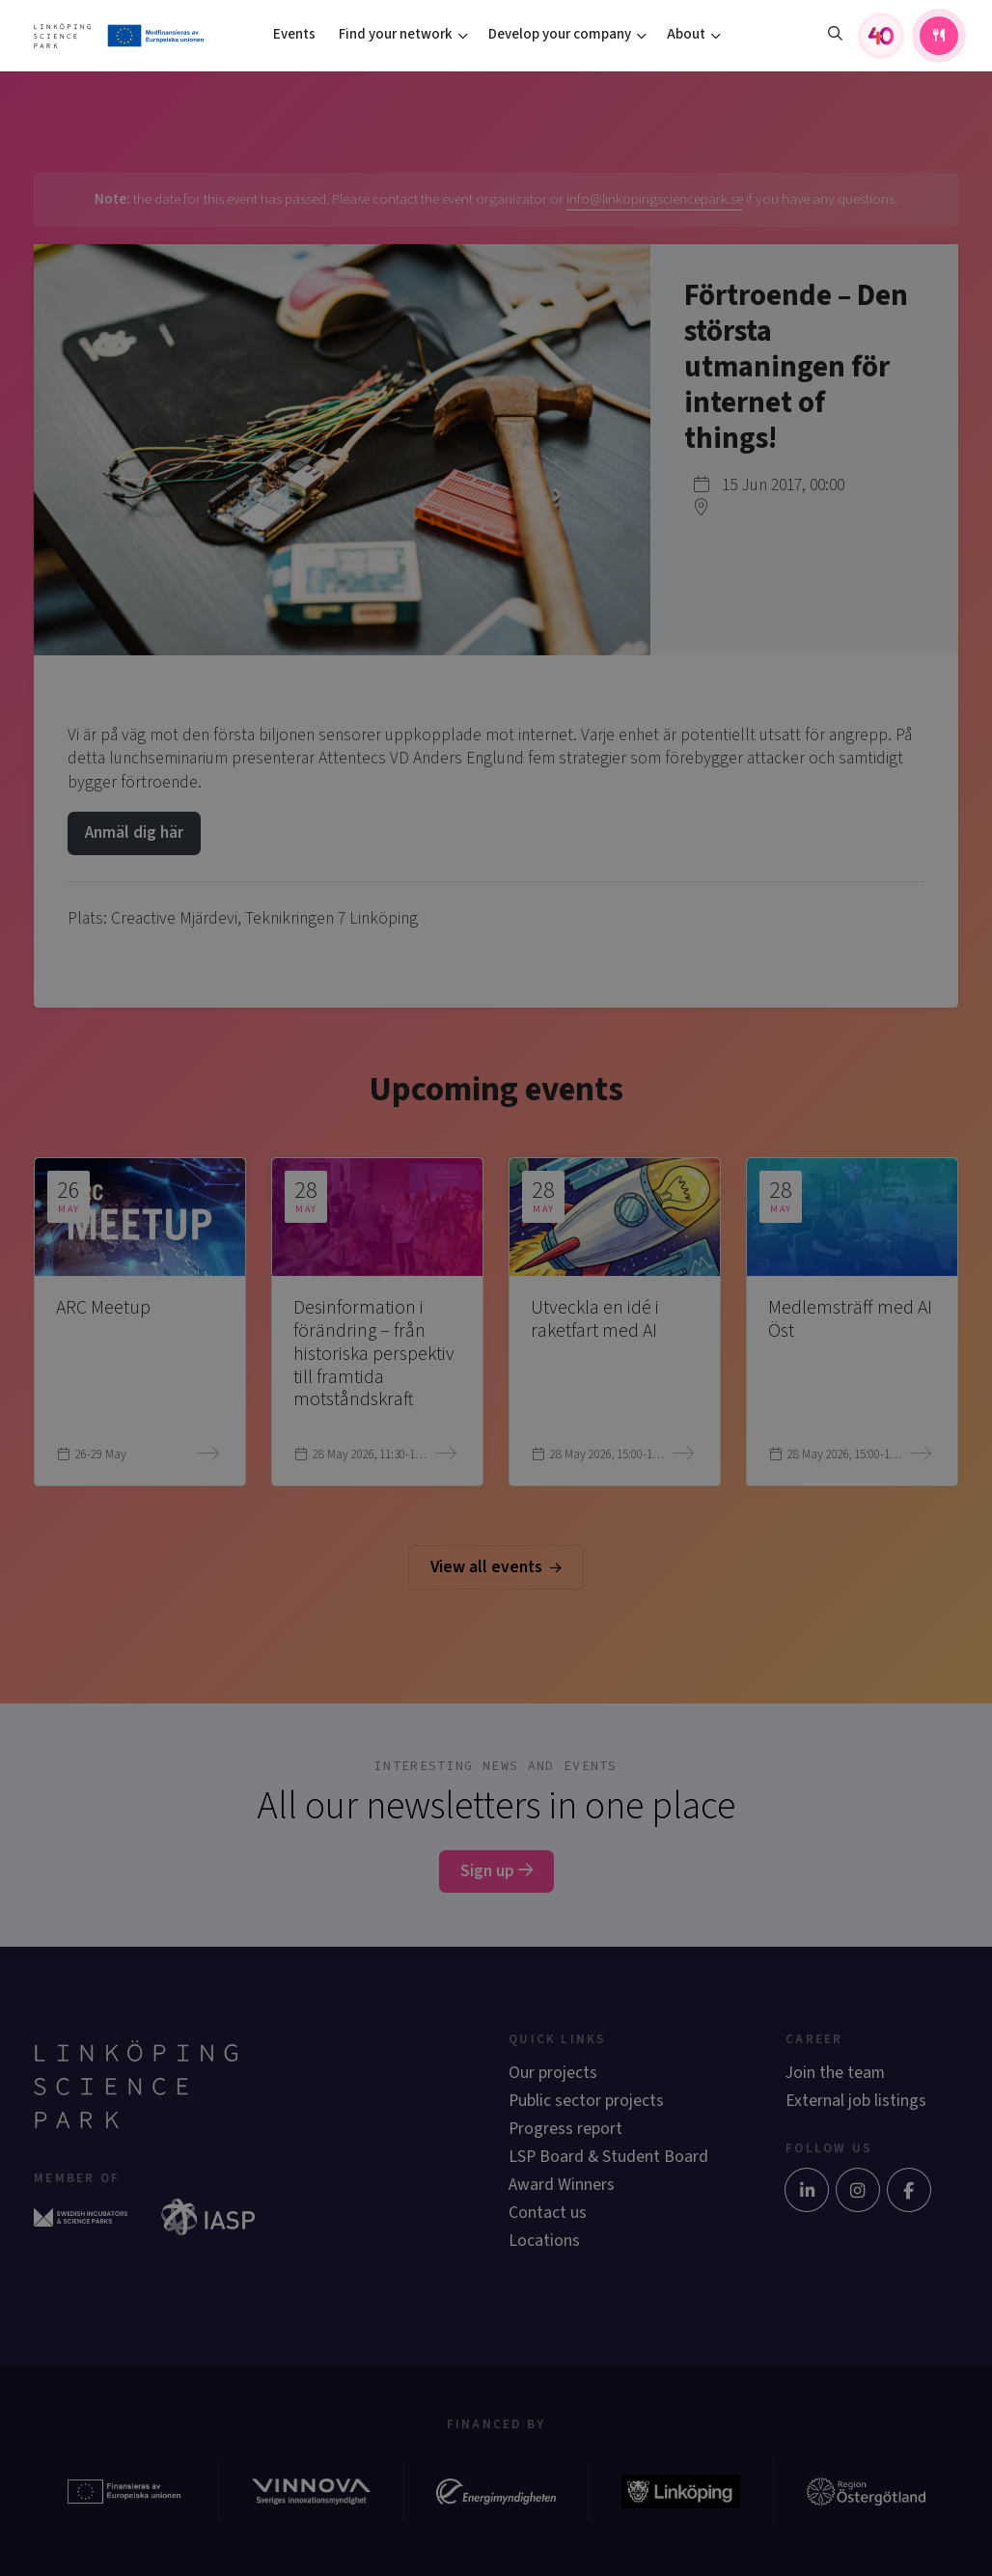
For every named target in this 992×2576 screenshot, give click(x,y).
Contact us (548, 2213)
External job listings (855, 2101)
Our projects (553, 2073)
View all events (496, 1567)
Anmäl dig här (134, 832)
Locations (544, 2241)
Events (294, 34)
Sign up (496, 1871)
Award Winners (562, 2185)
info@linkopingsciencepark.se (654, 199)
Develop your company (559, 34)
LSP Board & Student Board (608, 2157)
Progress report (565, 2129)
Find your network (396, 34)
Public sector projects (586, 2101)
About (686, 34)
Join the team (835, 2073)
